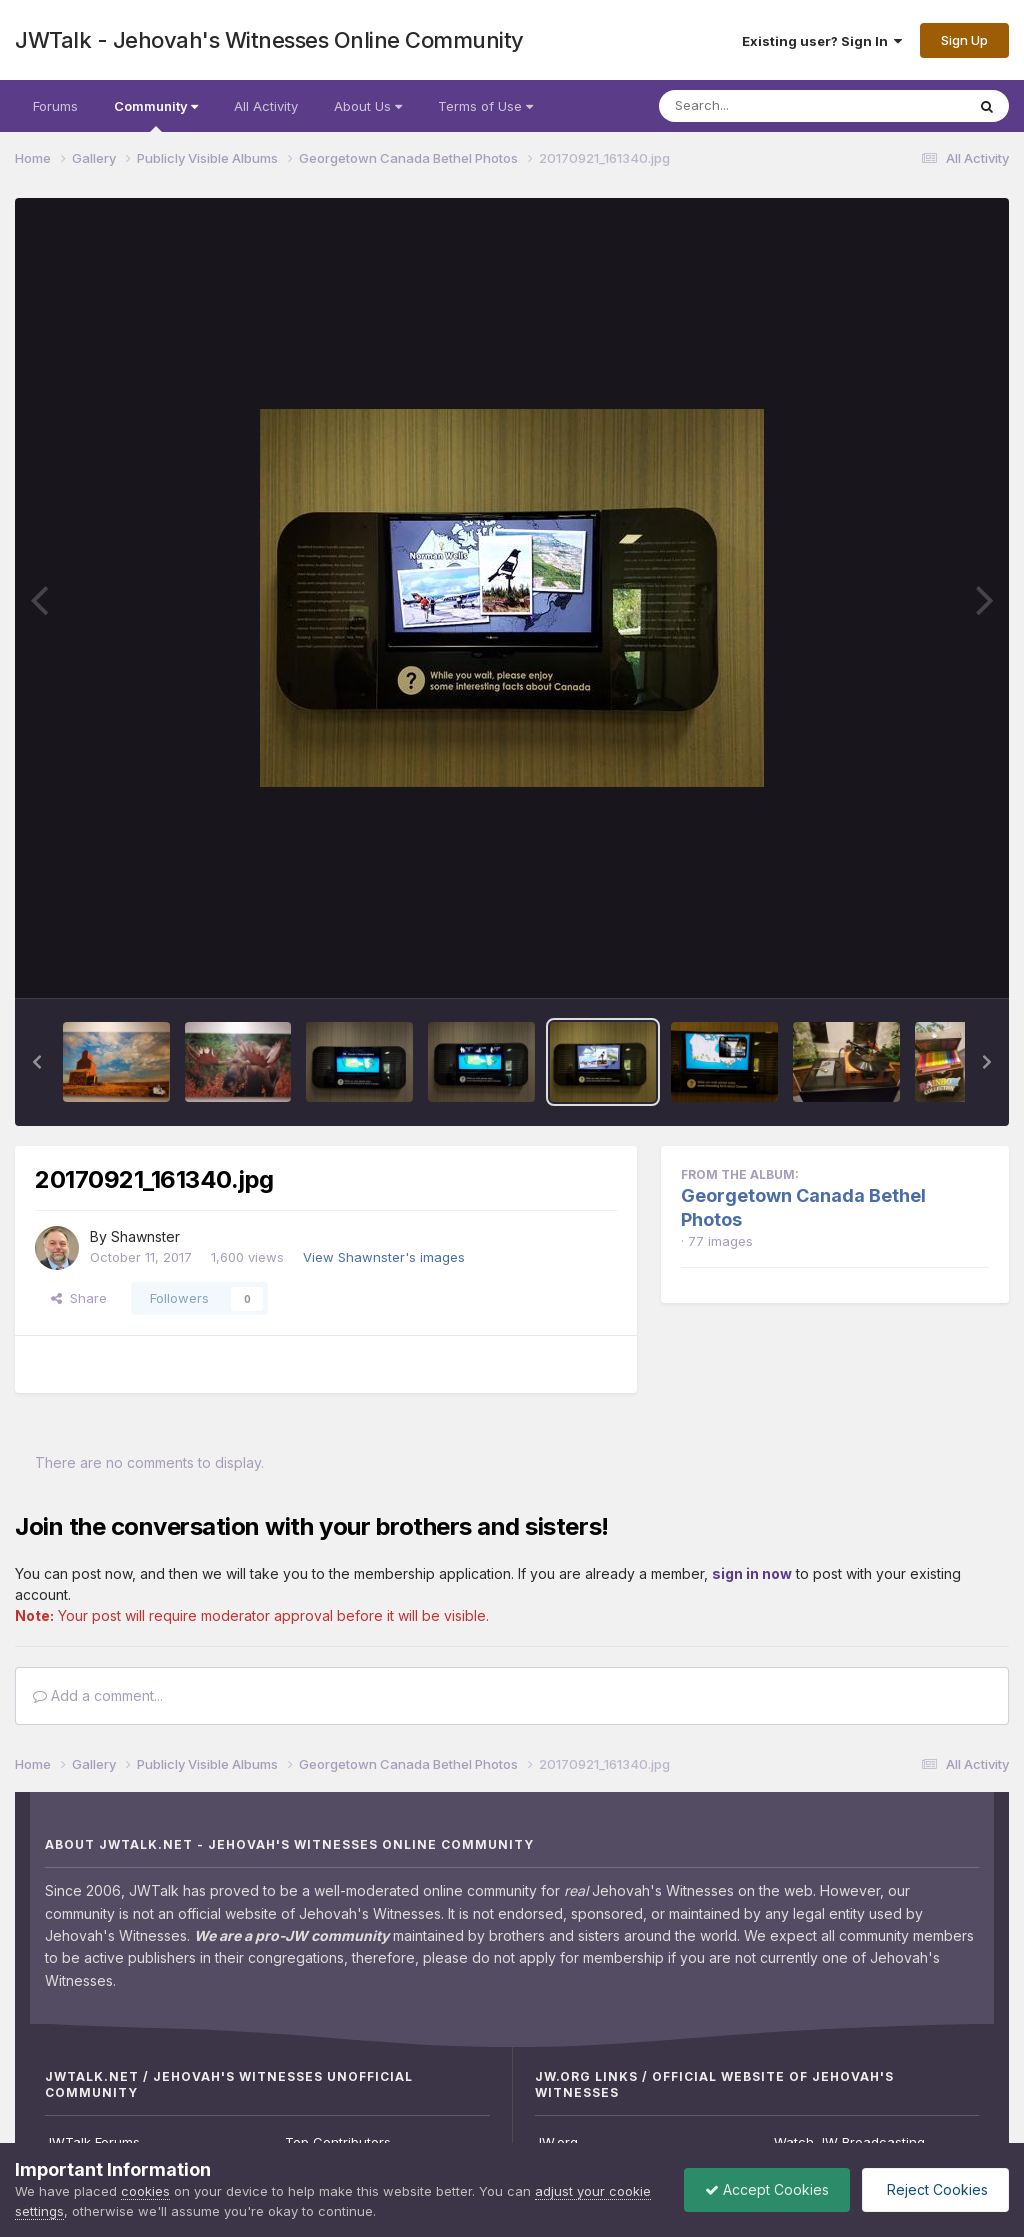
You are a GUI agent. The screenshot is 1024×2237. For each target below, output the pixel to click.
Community (156, 115)
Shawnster (145, 1236)
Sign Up (964, 40)
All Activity (266, 106)
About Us (368, 106)
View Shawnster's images (384, 1257)
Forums (55, 106)
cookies (145, 2191)
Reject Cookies (935, 2189)
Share (79, 1298)
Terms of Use (485, 106)
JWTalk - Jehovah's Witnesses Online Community (269, 40)
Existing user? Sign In (822, 41)
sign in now (752, 1573)
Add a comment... (98, 1695)
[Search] (757, 106)
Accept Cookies (767, 2189)
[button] (37, 1062)
